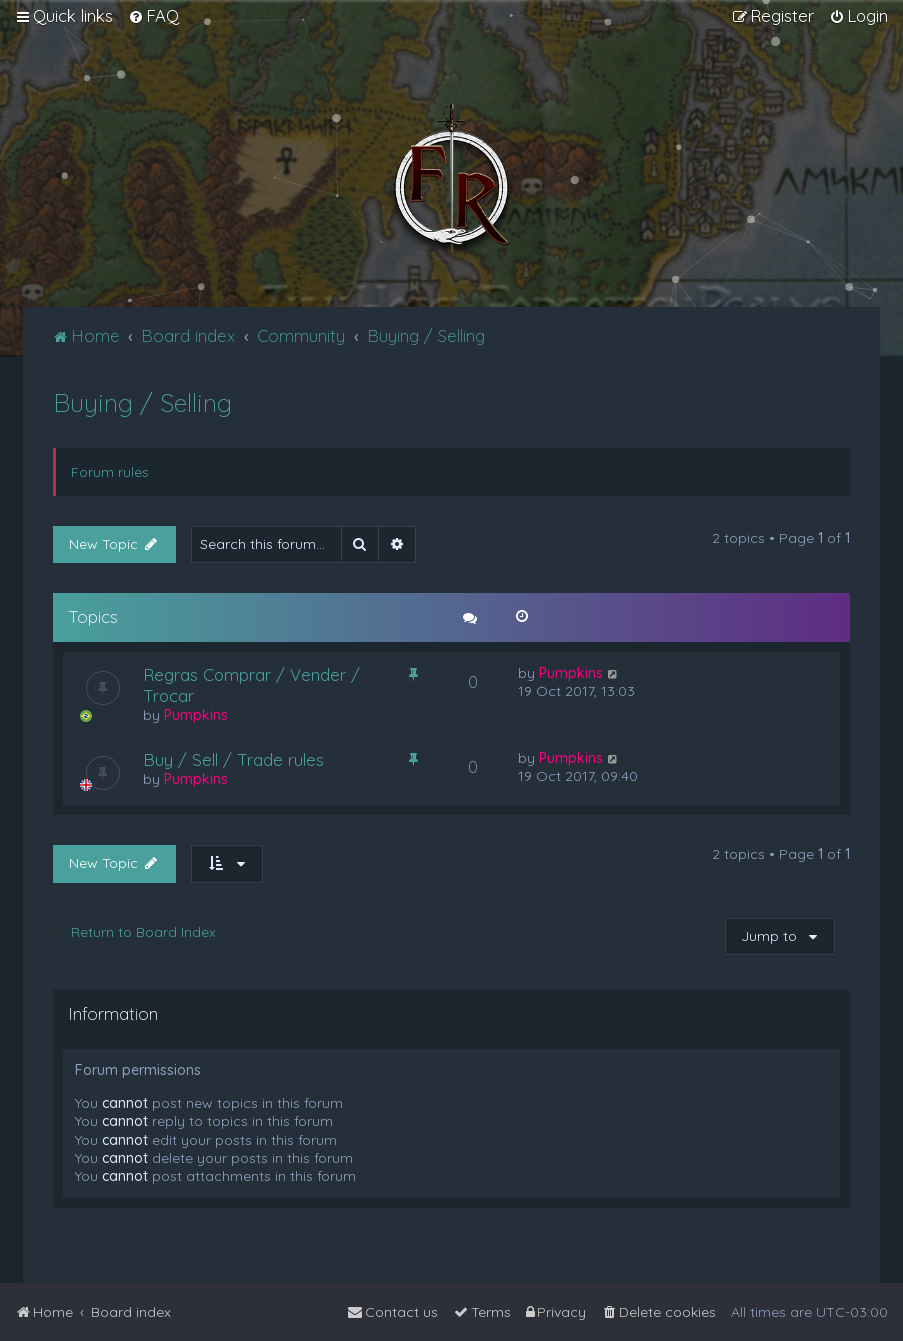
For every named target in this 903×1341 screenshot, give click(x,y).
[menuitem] (153, 16)
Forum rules (110, 472)
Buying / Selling (142, 402)
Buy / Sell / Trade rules (233, 759)
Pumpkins (196, 715)
